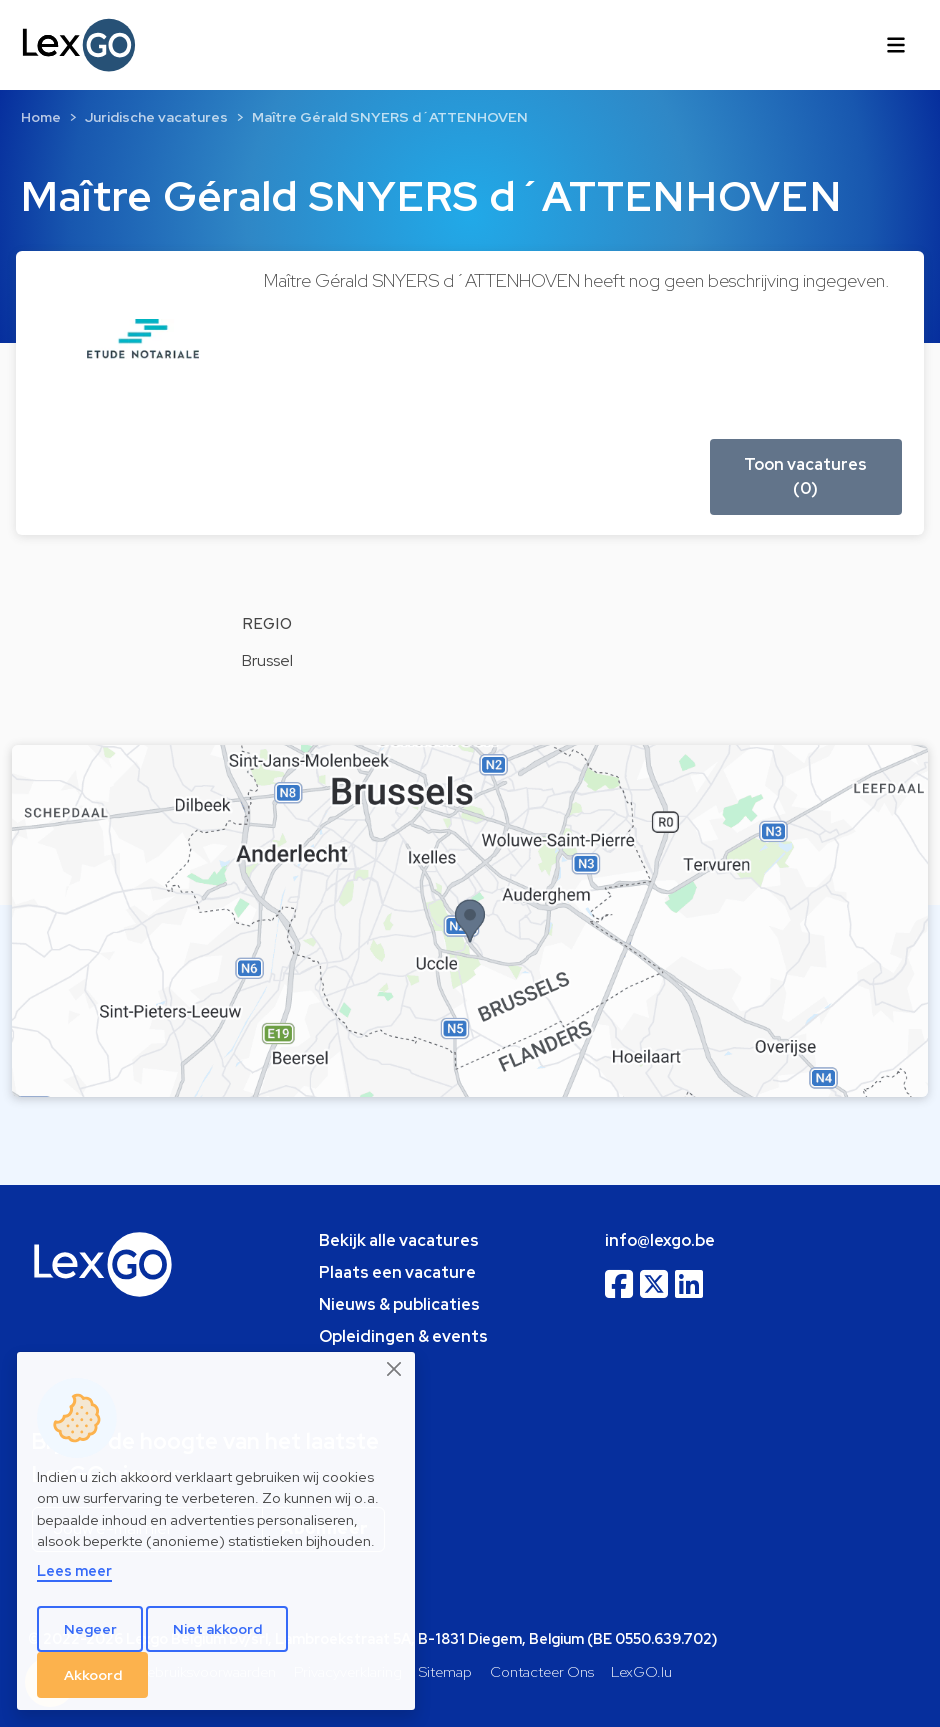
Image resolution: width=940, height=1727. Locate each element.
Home (41, 117)
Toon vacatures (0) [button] (805, 476)
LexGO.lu (641, 1671)
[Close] (395, 1369)
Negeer (90, 1629)
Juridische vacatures (156, 117)
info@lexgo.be (660, 1240)
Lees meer (74, 1570)
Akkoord (93, 1675)
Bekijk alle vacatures (399, 1240)
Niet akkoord (217, 1629)
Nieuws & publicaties (399, 1304)
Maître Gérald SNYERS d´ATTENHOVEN (390, 117)
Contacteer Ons (542, 1671)
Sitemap (445, 1671)
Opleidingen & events (403, 1336)
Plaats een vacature (397, 1272)
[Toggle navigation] (896, 45)
